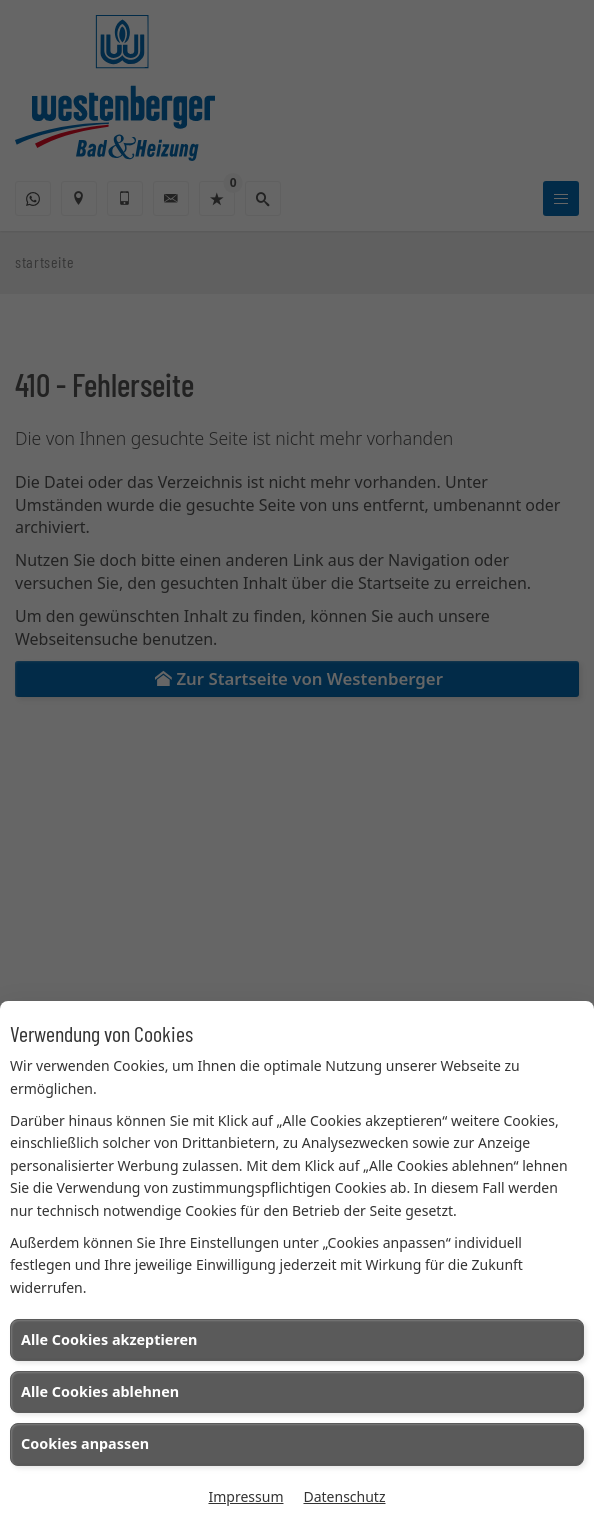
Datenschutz (344, 1496)
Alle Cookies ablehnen (100, 1391)
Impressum (245, 1496)
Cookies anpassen (85, 1443)
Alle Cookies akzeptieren (109, 1339)
